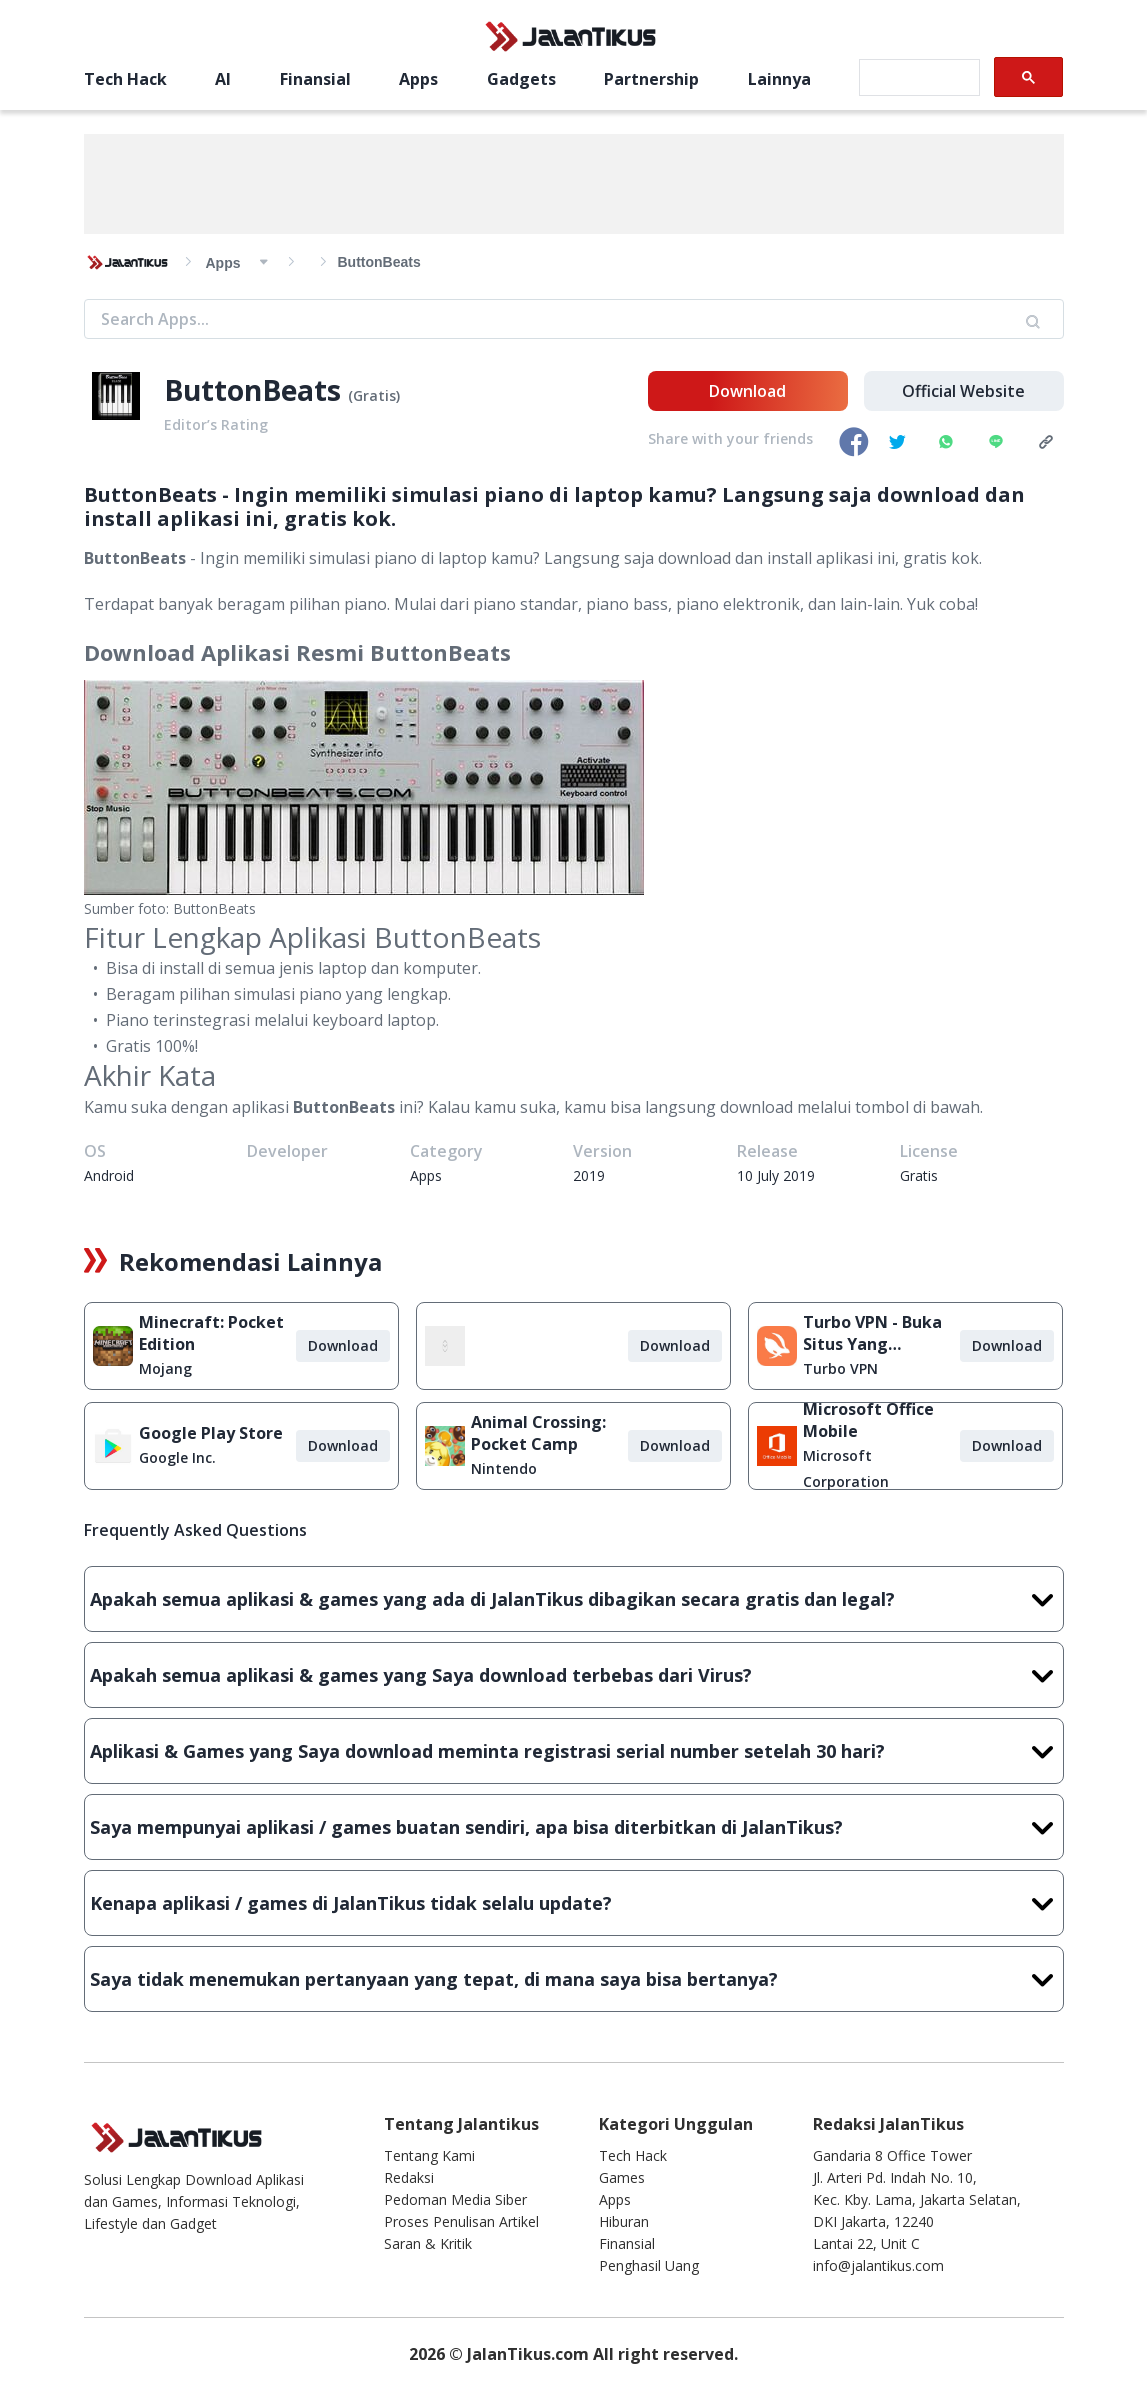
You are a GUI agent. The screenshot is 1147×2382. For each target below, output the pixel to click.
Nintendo (504, 1468)
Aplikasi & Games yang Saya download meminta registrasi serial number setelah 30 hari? (574, 1751)
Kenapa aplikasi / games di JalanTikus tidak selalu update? (574, 1903)
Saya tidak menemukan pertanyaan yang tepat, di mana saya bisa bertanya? (574, 1979)
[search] (917, 78)
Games (622, 2177)
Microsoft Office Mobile (868, 1420)
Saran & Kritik (428, 2243)
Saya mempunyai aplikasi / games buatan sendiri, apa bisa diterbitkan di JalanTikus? (574, 1827)
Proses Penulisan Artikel (461, 2221)
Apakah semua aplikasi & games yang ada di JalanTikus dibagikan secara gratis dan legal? (574, 1599)
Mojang (165, 1368)
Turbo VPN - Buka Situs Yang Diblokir (872, 1333)
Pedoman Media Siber (455, 2199)
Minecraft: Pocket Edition (211, 1333)
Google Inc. (177, 1457)
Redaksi (409, 2177)
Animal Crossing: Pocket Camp (538, 1433)
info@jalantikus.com (878, 2265)
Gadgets (521, 79)
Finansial (315, 79)
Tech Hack (125, 79)
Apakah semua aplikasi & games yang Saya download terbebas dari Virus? (574, 1675)
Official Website (963, 391)
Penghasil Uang (649, 2265)
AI (223, 79)
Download (747, 391)
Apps (418, 79)
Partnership (651, 79)
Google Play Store (211, 1433)
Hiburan (624, 2221)
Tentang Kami (429, 2155)
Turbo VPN (840, 1368)
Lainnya (779, 79)
